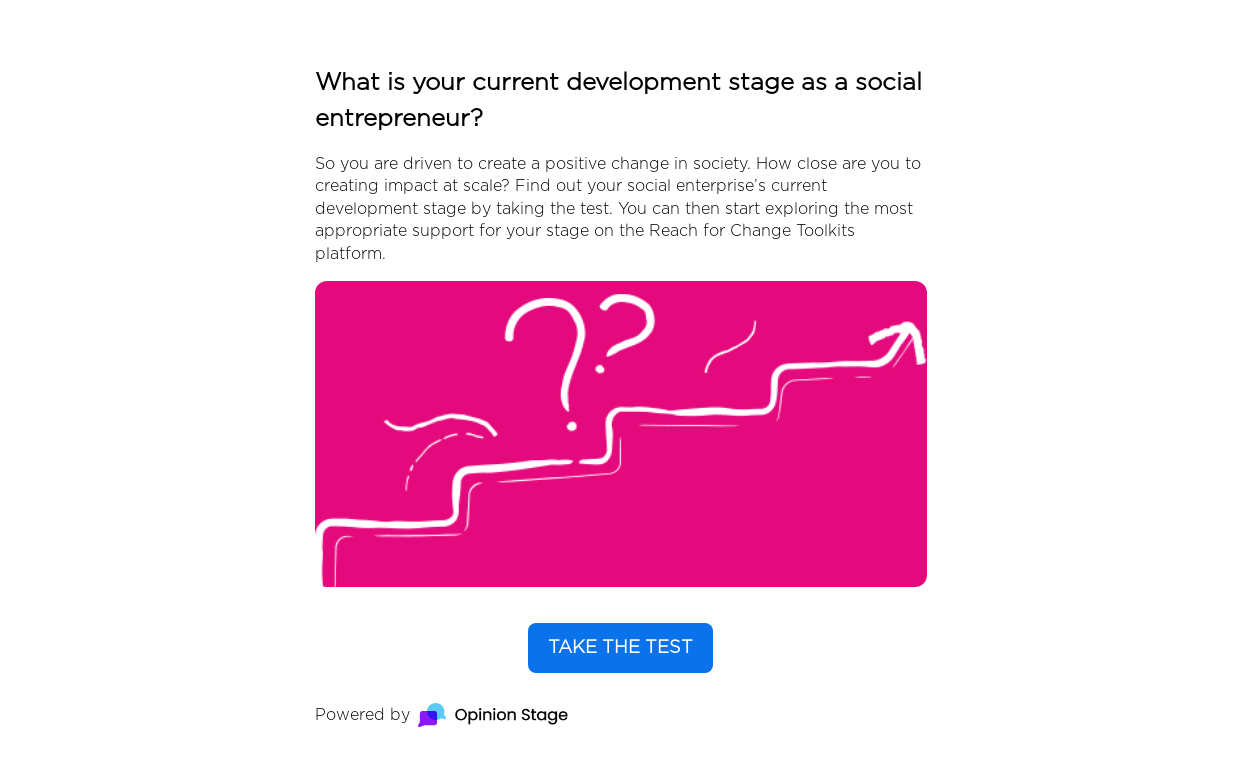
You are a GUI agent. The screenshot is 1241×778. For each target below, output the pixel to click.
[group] (621, 389)
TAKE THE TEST (620, 648)
